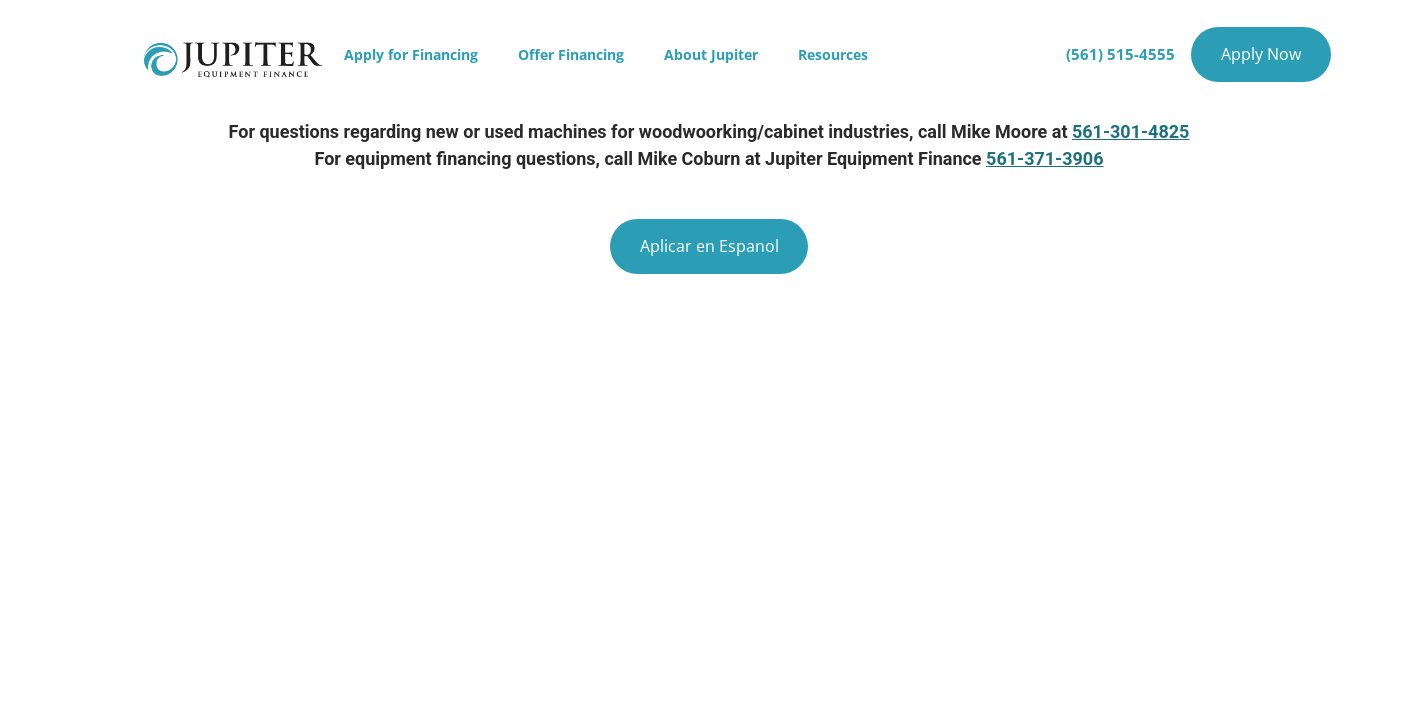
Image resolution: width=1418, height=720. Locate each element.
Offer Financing (571, 54)
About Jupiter (711, 54)
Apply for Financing (411, 54)
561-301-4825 (1130, 131)
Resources (833, 54)
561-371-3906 (1044, 158)
